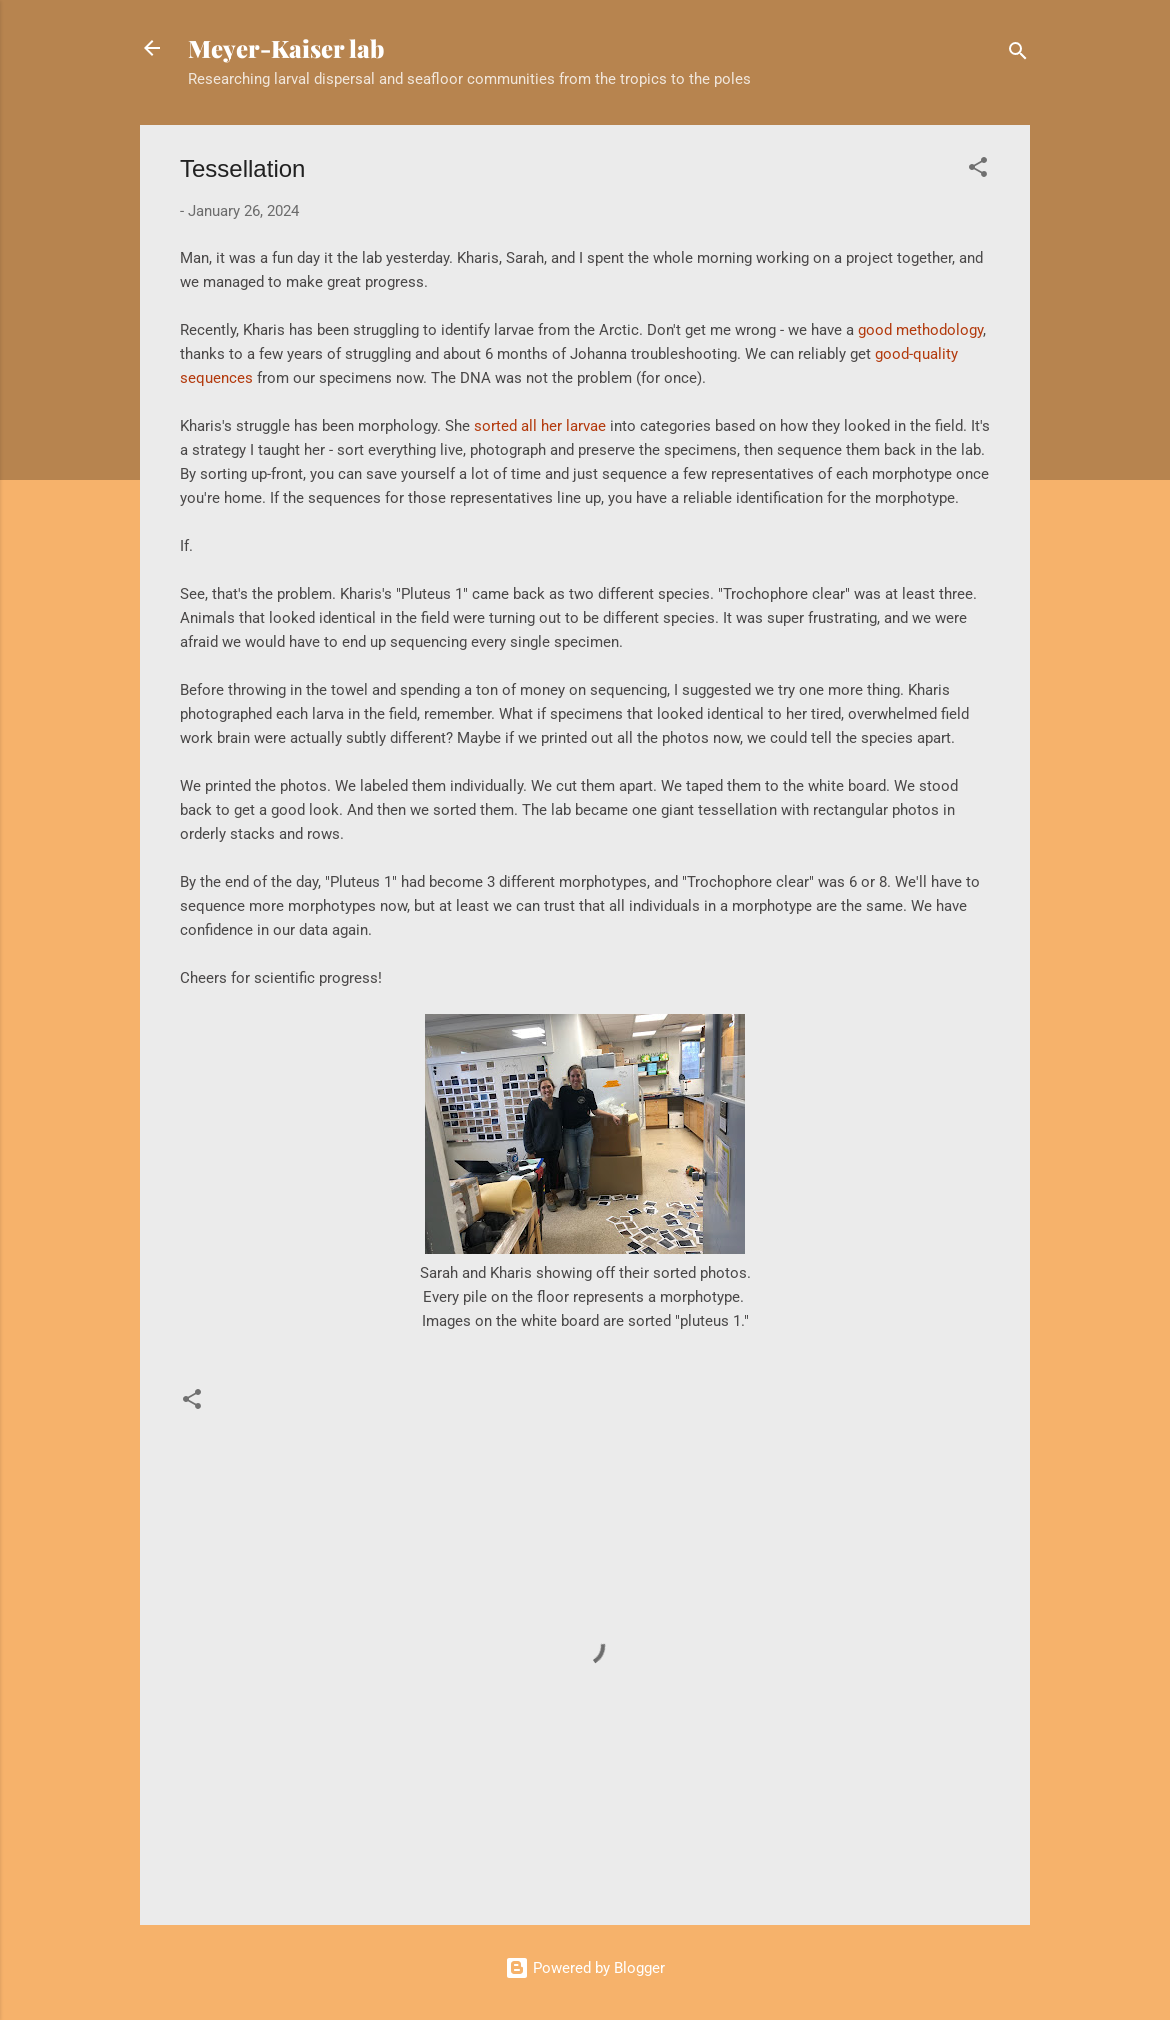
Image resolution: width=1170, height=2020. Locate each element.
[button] (978, 170)
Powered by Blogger (585, 1968)
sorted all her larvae (540, 426)
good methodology (920, 330)
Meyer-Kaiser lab (286, 48)
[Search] (1018, 54)
